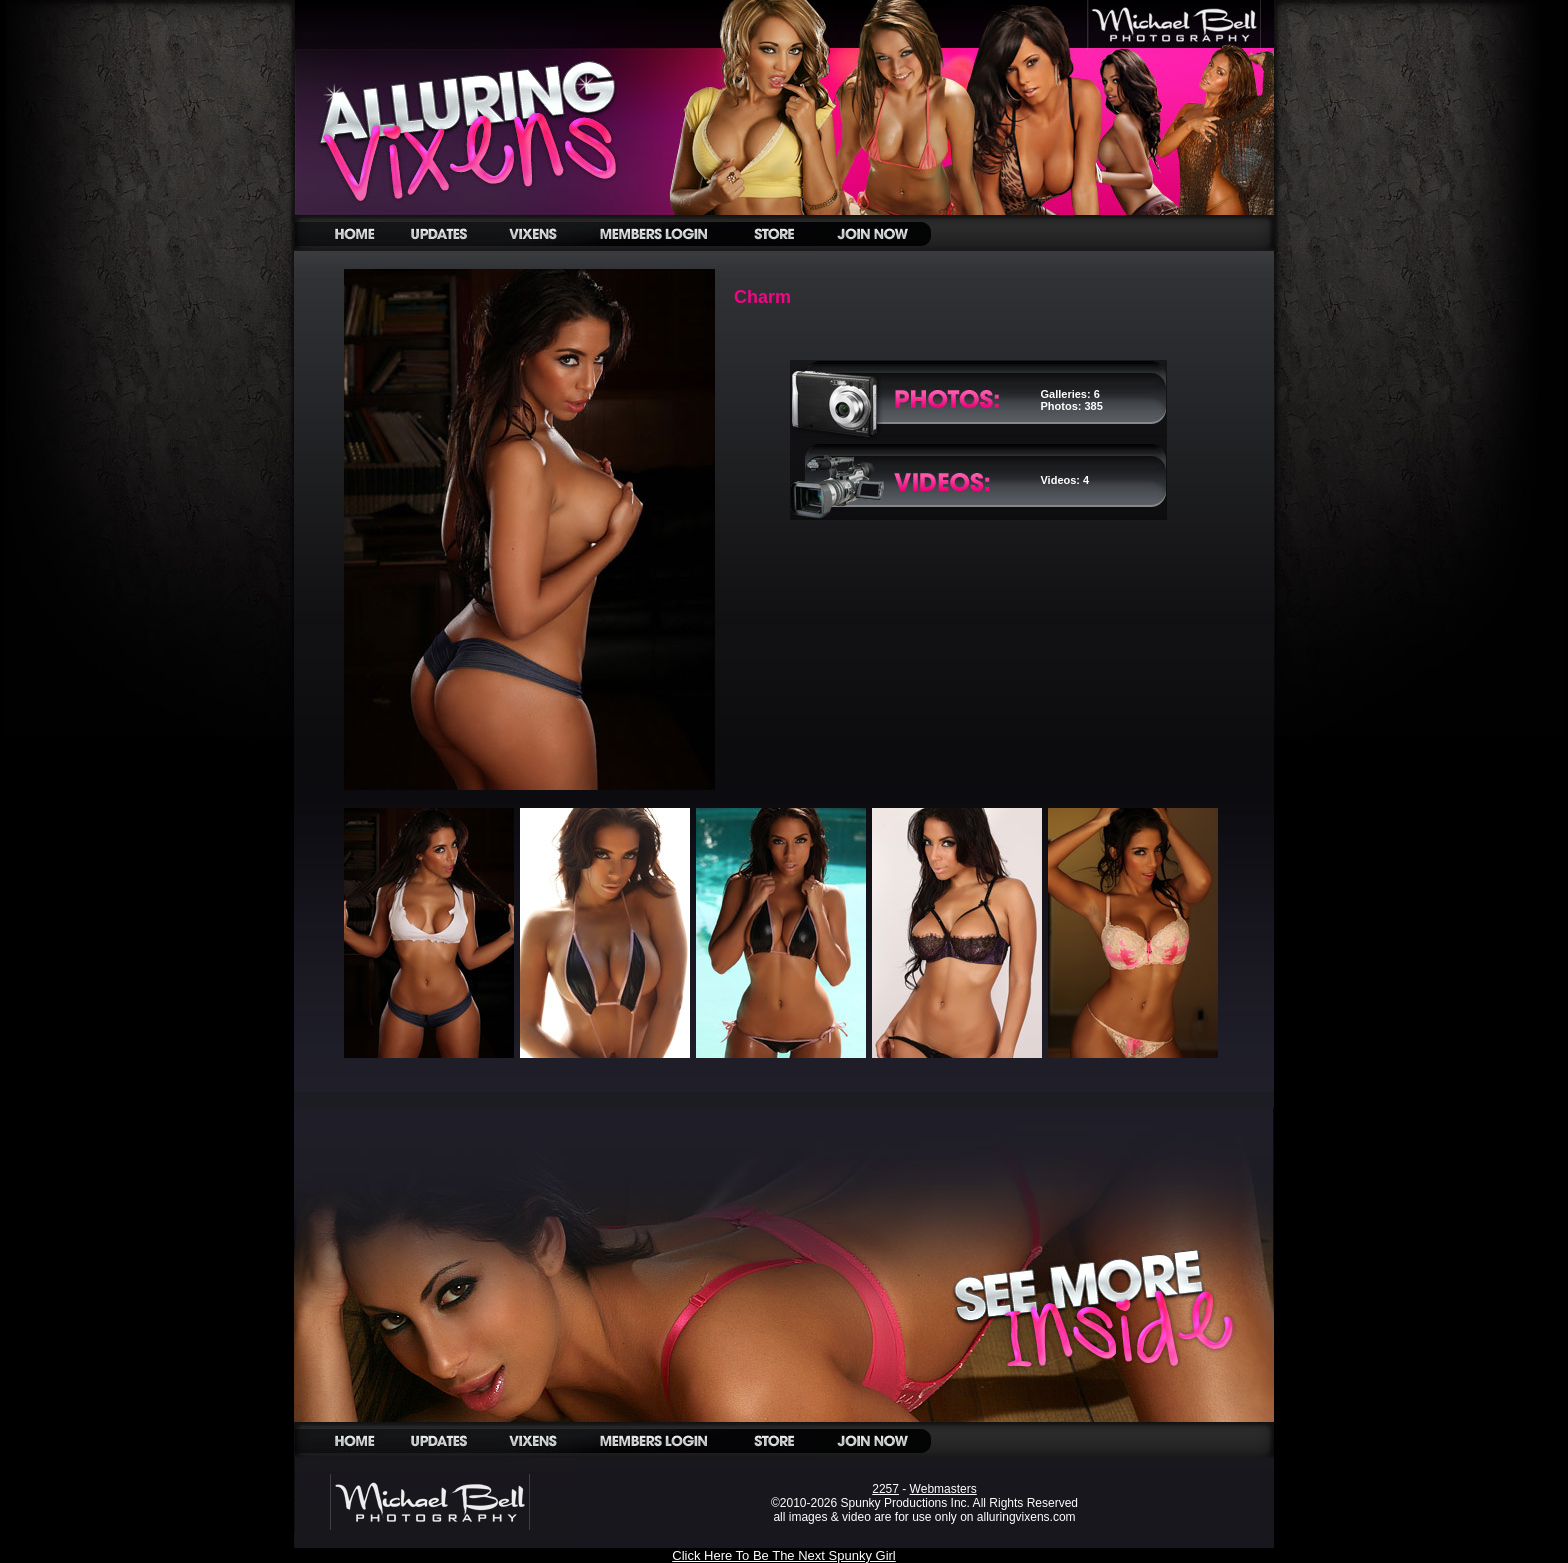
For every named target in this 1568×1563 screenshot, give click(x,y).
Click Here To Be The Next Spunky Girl (784, 1555)
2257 (885, 1489)
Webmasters (943, 1489)
